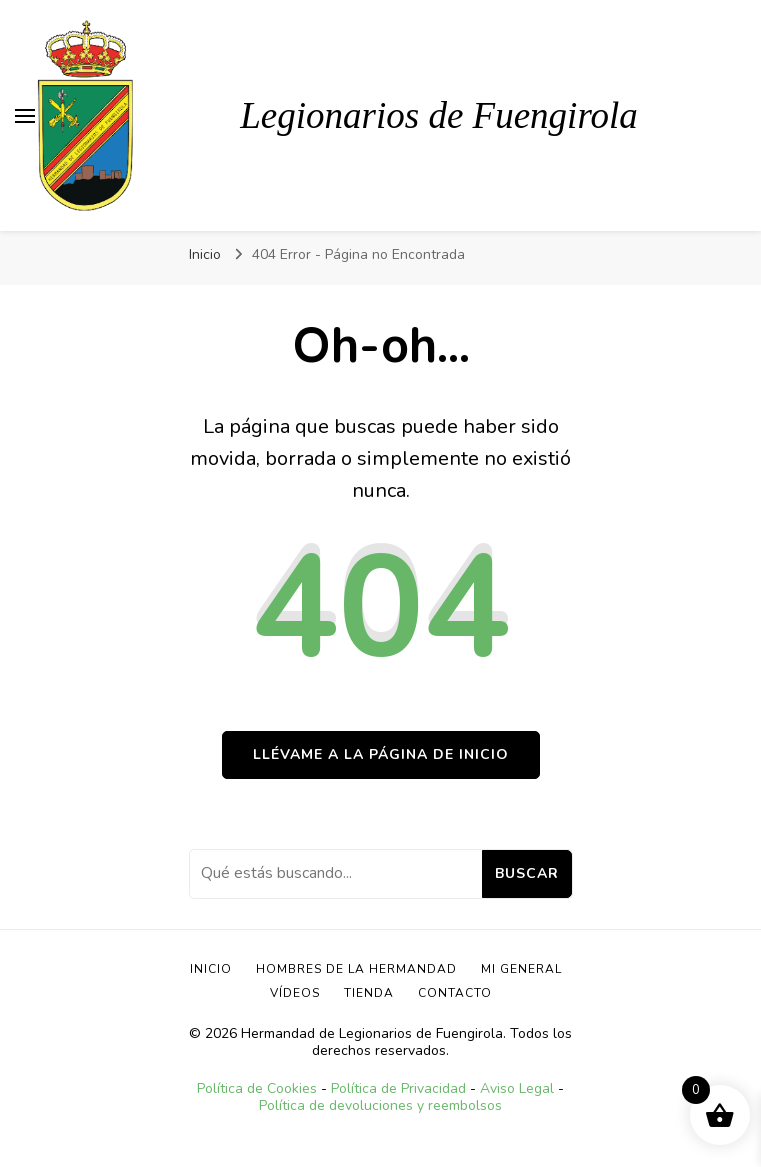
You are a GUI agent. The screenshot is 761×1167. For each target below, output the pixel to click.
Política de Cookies (257, 1088)
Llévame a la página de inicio (381, 754)
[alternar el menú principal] (25, 116)
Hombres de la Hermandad (356, 969)
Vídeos (295, 993)
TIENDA (369, 993)
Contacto (455, 993)
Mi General (521, 969)
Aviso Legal (517, 1088)
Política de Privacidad (398, 1088)
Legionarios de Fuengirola (438, 115)
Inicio (211, 969)
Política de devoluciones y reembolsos (380, 1105)
